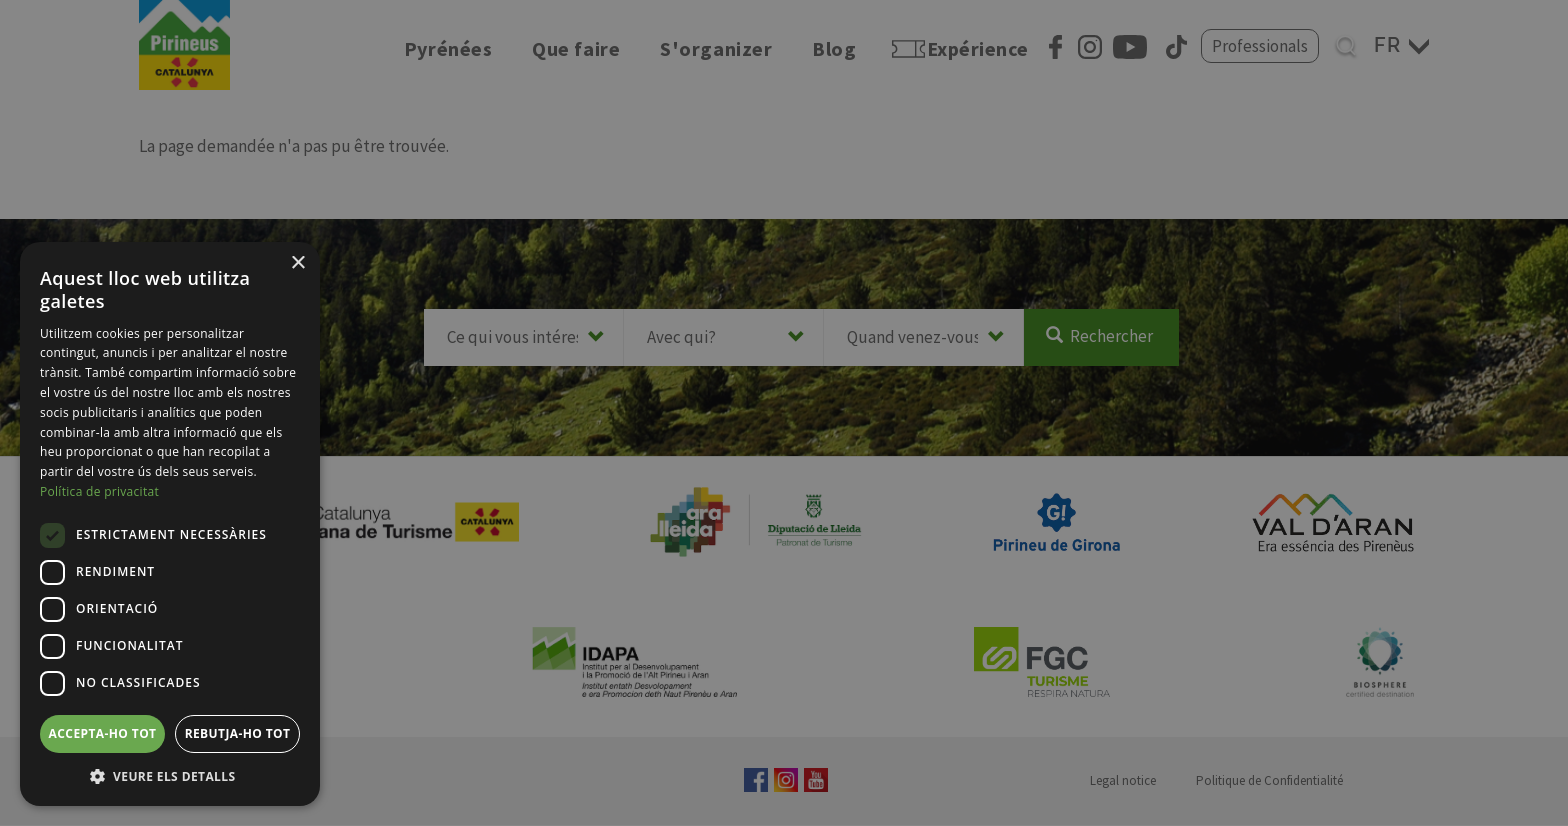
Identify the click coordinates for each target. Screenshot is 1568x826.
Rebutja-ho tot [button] (238, 733)
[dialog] (170, 524)
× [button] (297, 263)
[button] (170, 776)
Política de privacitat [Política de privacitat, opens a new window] (99, 491)
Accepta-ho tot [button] (103, 733)
